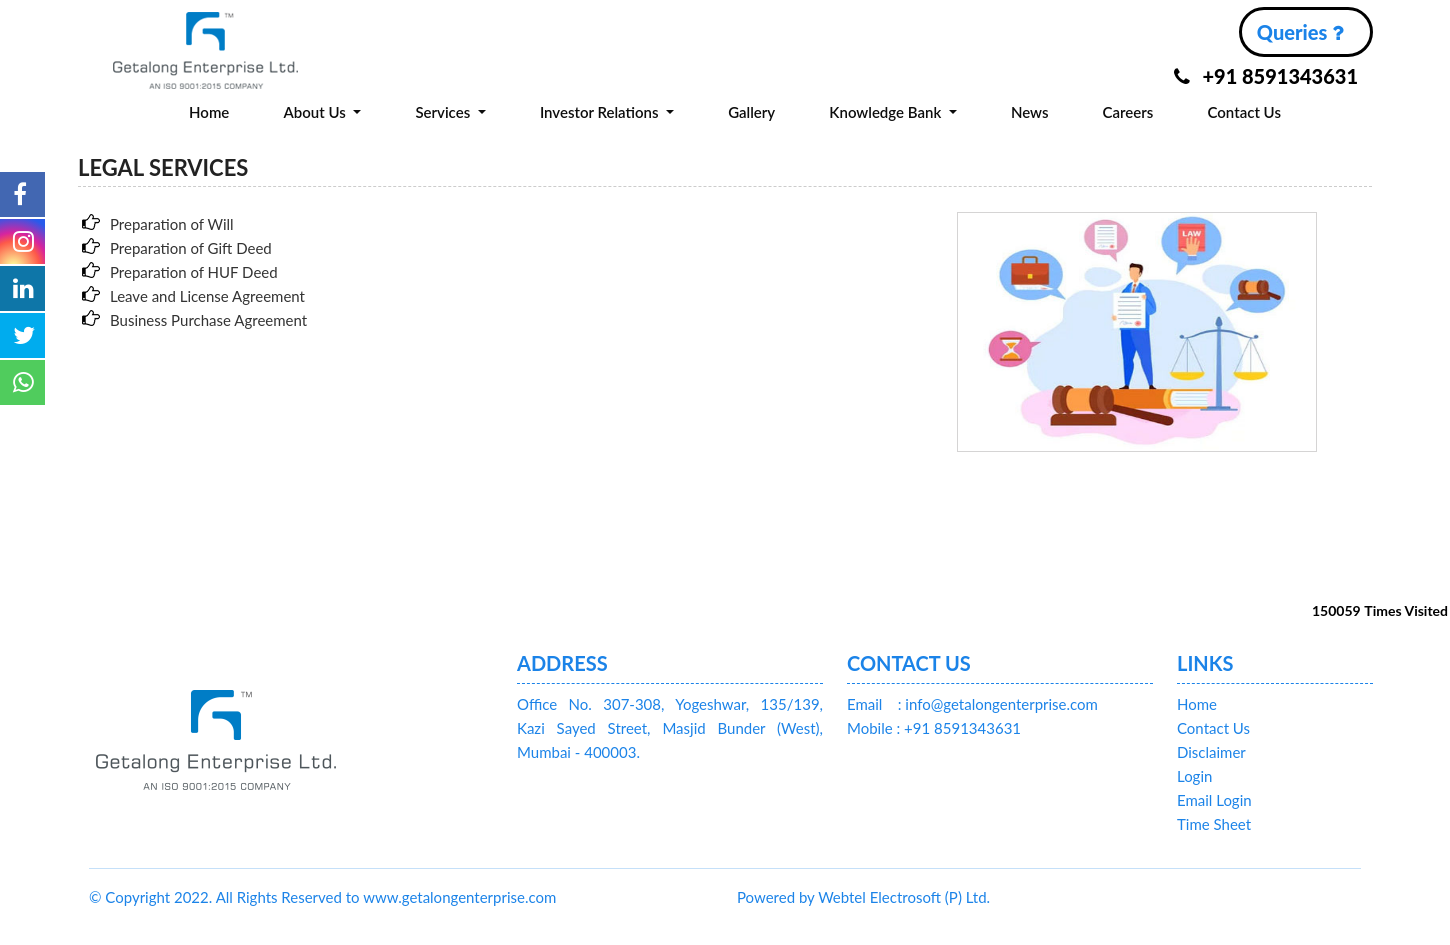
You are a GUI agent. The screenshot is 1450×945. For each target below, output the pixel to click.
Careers (1128, 112)
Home (209, 112)
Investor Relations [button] (601, 112)
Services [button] (444, 112)
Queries (1300, 32)
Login (1194, 776)
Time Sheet (1214, 824)
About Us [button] (316, 112)
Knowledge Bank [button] (887, 112)
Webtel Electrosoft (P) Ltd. (904, 897)
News (1030, 112)
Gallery (751, 112)
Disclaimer (1211, 752)
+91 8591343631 (1266, 76)
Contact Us (1244, 112)
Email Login (1214, 800)
